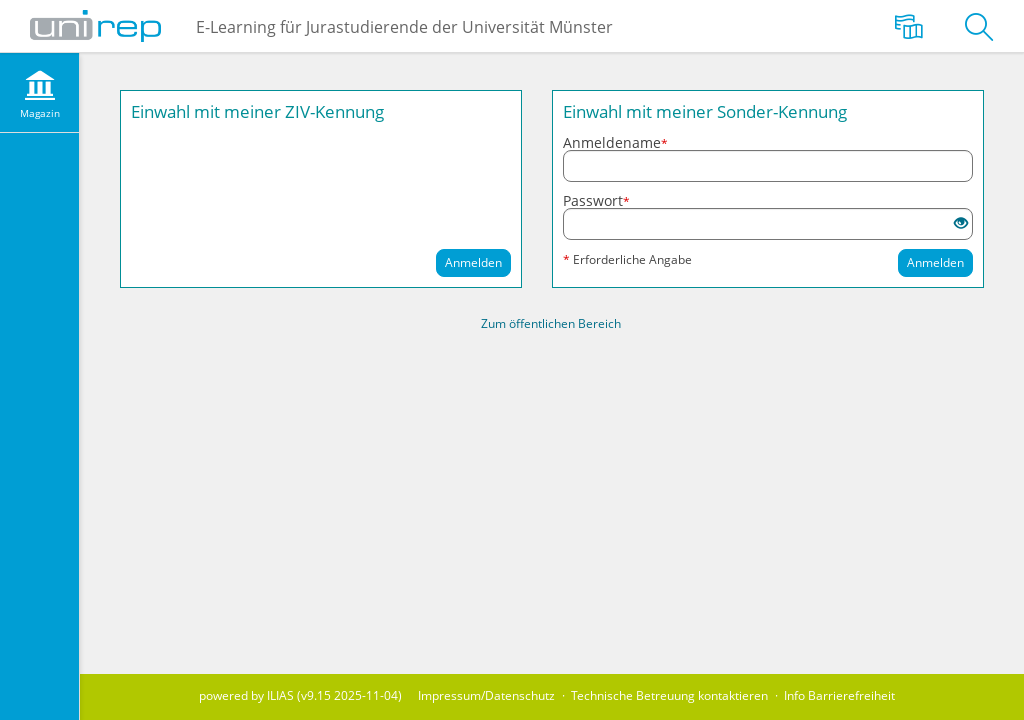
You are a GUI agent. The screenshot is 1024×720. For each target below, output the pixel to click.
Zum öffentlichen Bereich (551, 323)
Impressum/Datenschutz (486, 695)
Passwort (596, 201)
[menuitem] (40, 93)
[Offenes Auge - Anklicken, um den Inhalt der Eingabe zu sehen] (961, 223)
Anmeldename (615, 143)
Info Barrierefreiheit (839, 695)
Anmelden (473, 262)
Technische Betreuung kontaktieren (669, 695)
